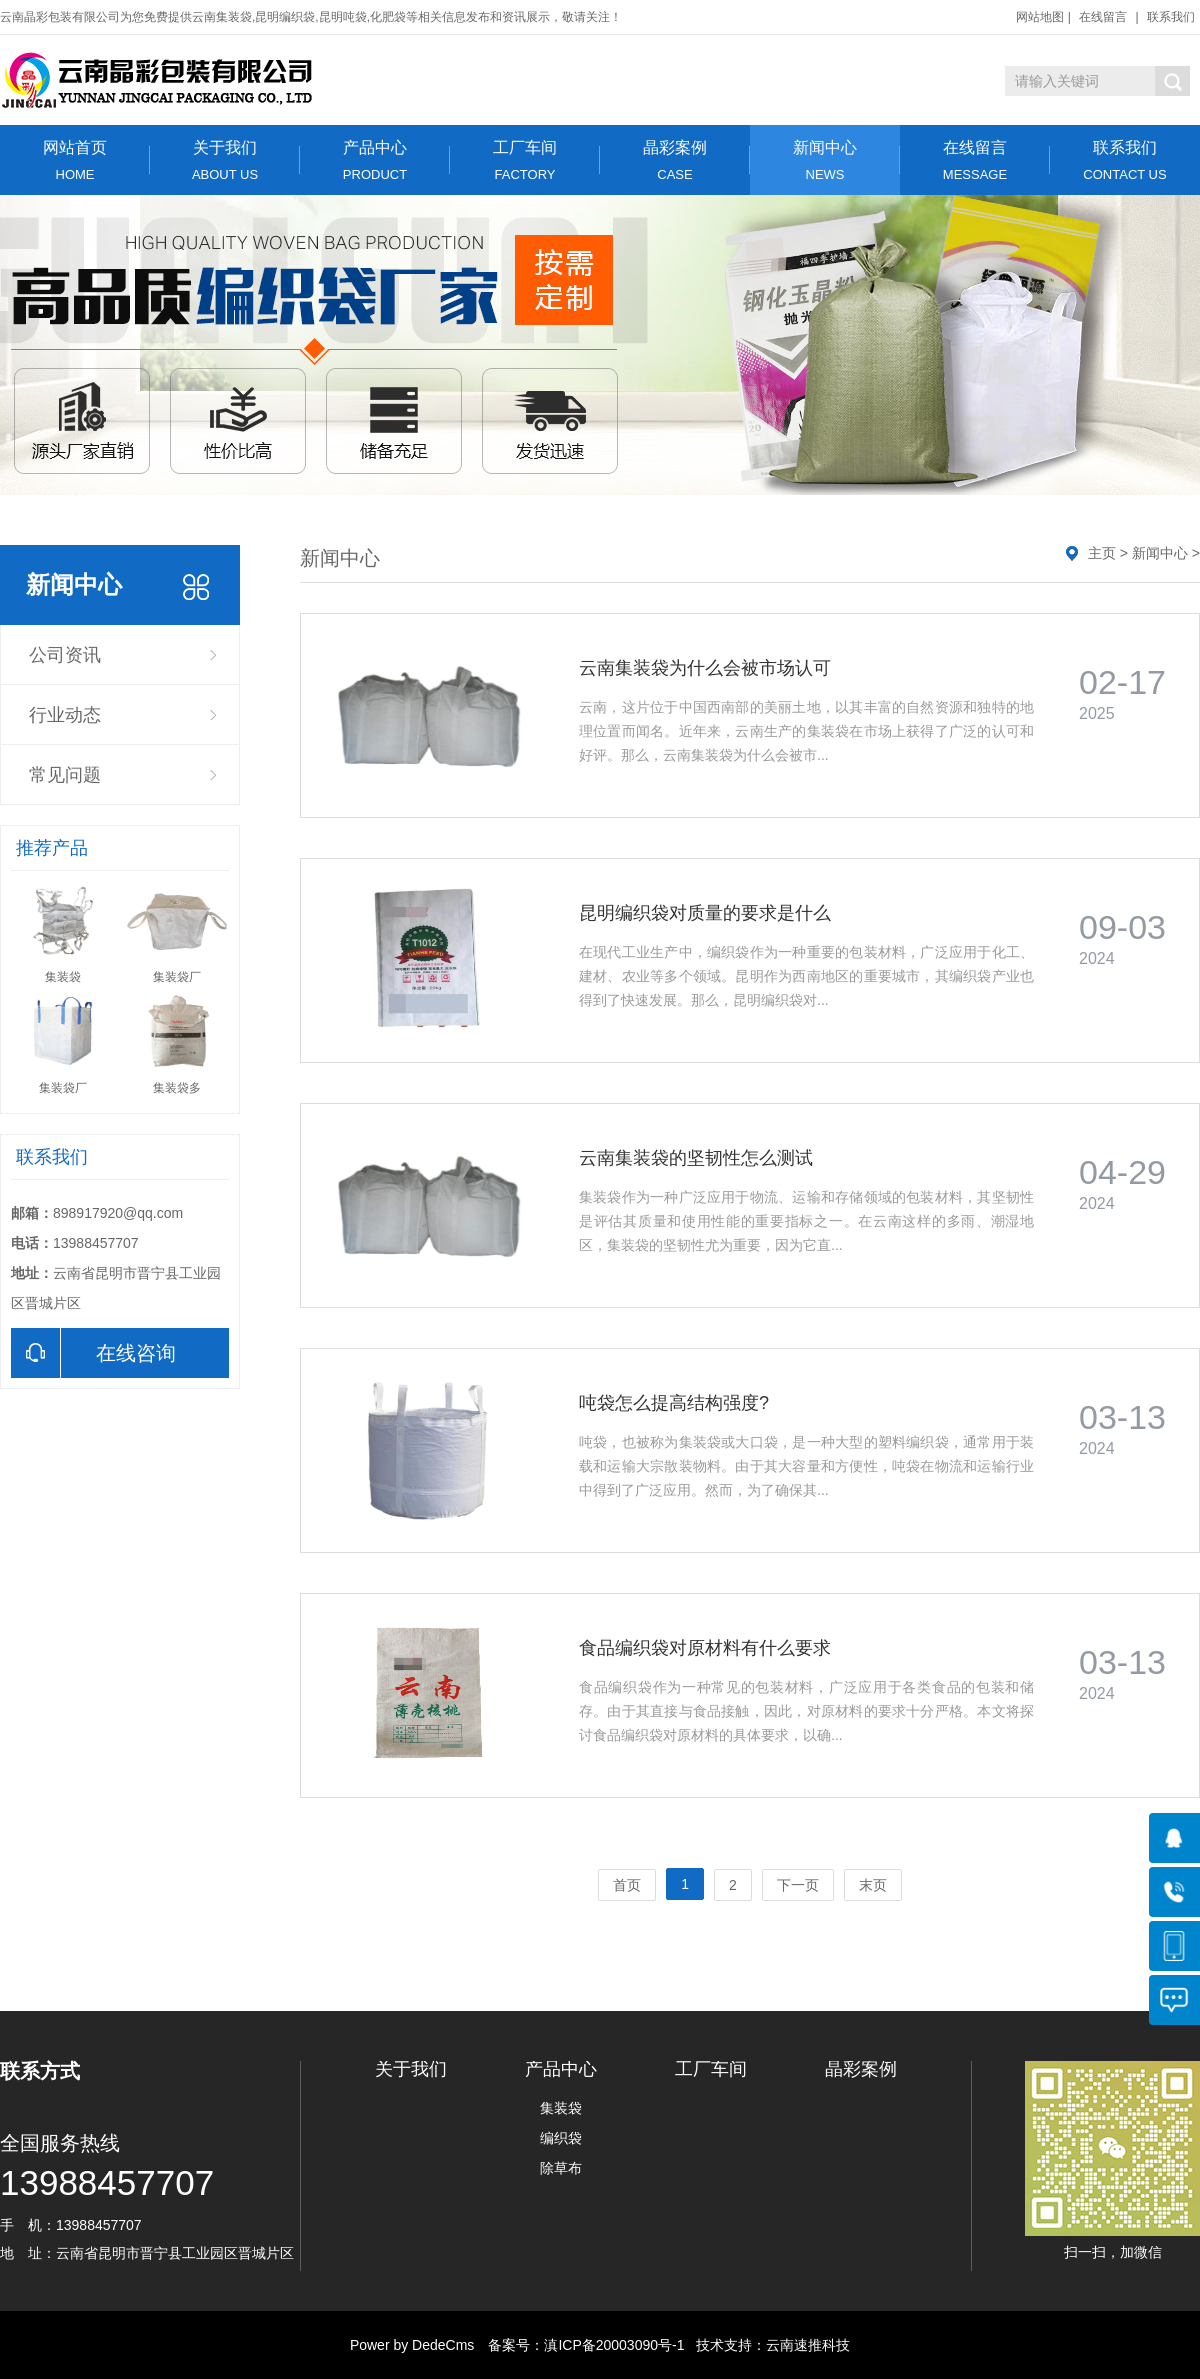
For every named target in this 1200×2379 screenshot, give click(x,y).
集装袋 (561, 2108)
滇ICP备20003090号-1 (614, 2345)
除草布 (561, 2168)
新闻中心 (825, 160)
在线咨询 (93, 1353)
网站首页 (75, 160)
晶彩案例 (675, 160)
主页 (1102, 553)
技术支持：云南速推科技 (767, 2345)
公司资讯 (65, 655)
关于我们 (225, 160)
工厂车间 (525, 160)
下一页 (798, 1885)
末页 (873, 1885)
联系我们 (1171, 17)
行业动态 (65, 715)
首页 (627, 1885)
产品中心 (375, 160)
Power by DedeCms (412, 2345)
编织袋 (561, 2138)
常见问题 (65, 775)
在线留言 (1103, 17)
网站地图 (1040, 17)
